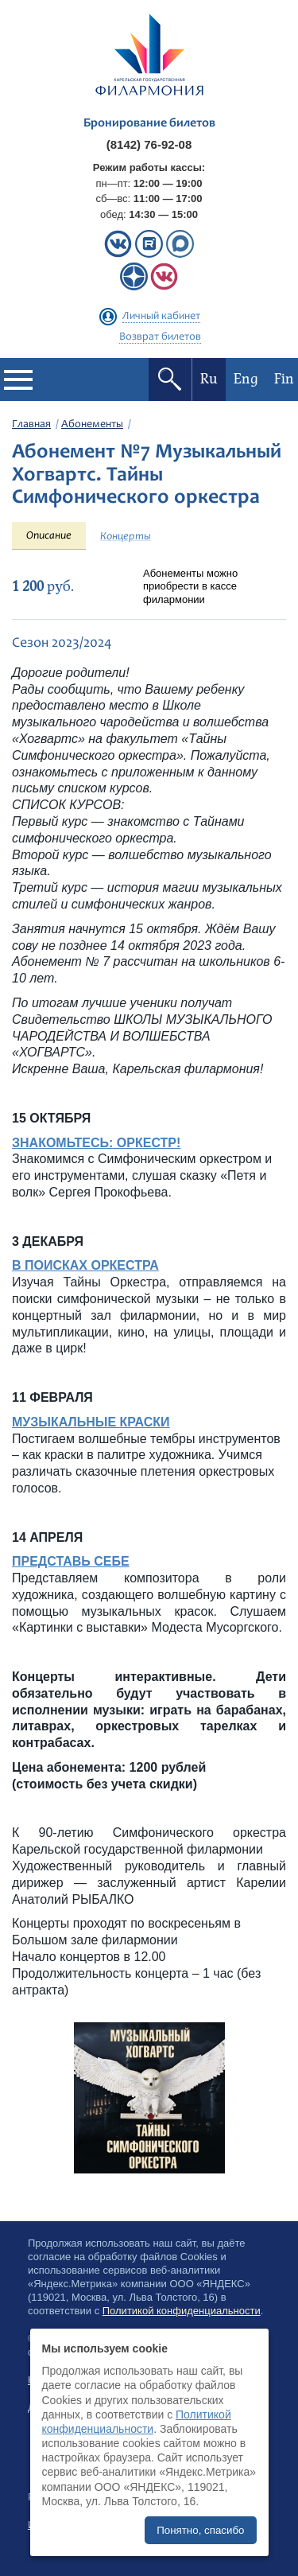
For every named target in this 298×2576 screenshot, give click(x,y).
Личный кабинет (161, 316)
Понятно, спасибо (200, 2530)
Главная (31, 424)
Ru (209, 379)
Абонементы (92, 424)
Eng (246, 379)
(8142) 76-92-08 (149, 144)
